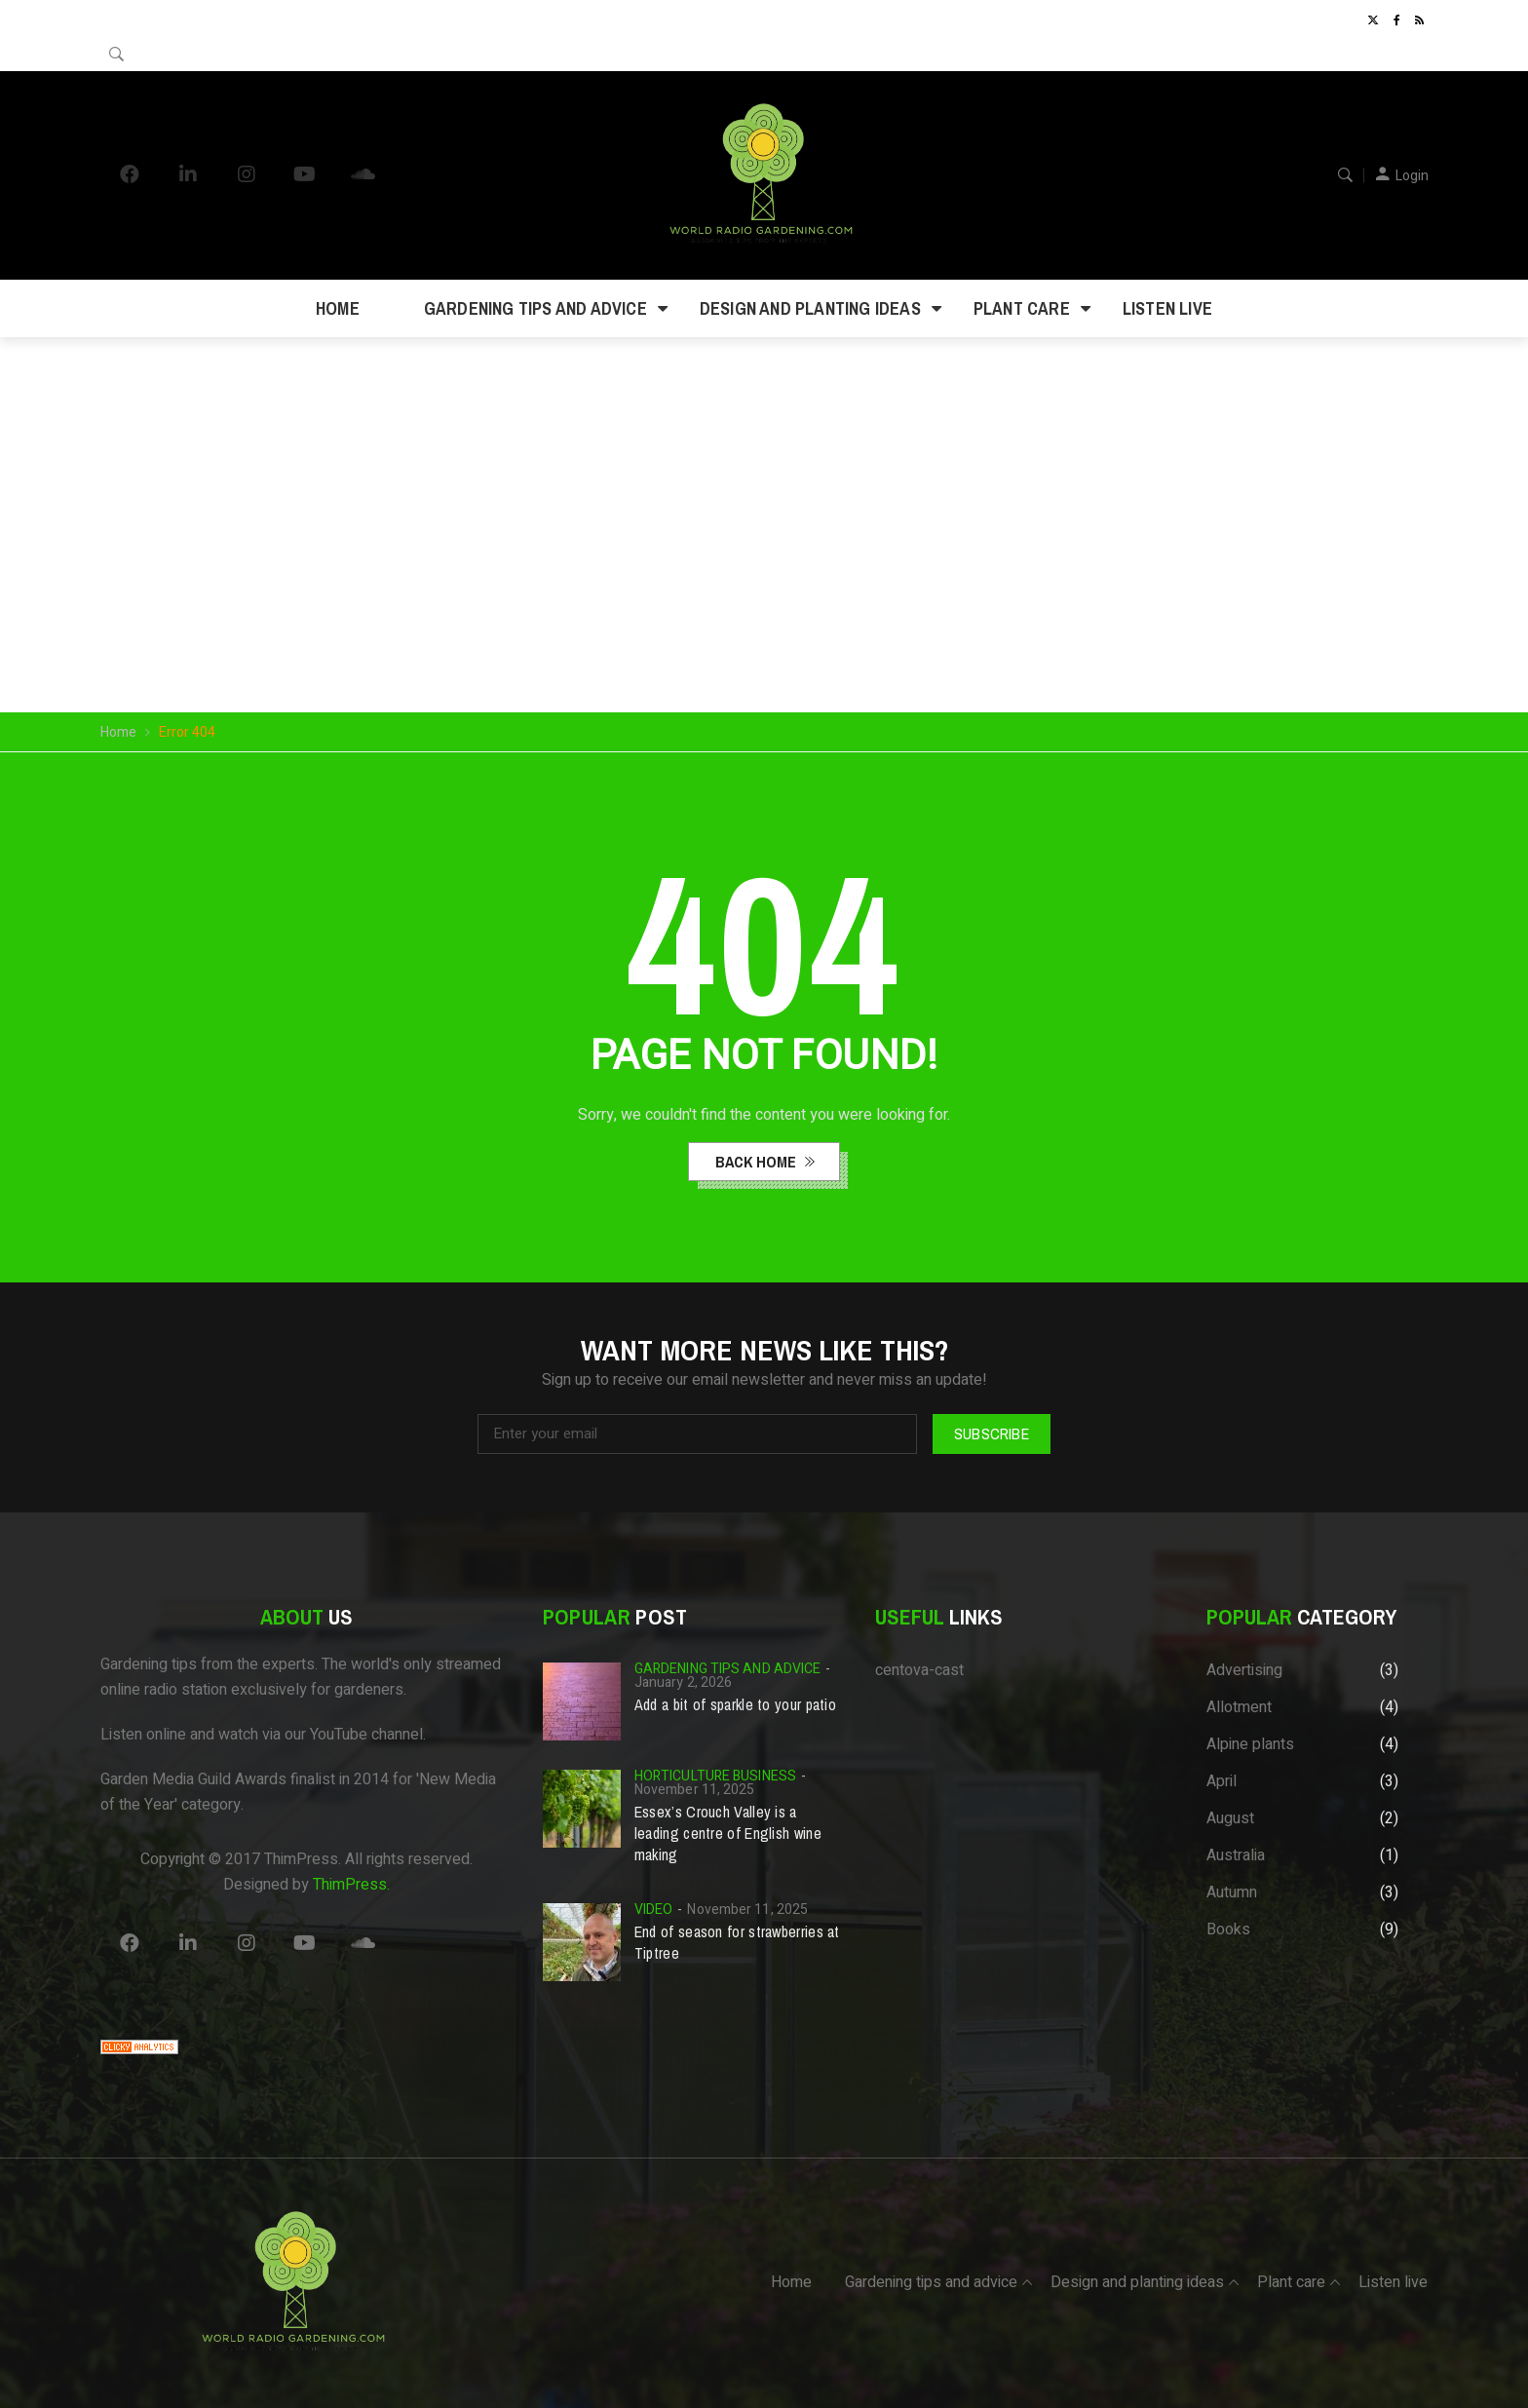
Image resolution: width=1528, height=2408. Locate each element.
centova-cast (919, 1670)
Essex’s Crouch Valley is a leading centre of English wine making (727, 1833)
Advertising (1244, 1670)
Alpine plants (1250, 1744)
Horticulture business (715, 1776)
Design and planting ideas (810, 308)
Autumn (1231, 1892)
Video (653, 1909)
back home (757, 1161)
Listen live (1167, 308)
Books (1228, 1929)
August (1230, 1818)
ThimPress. (351, 1884)
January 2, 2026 (683, 1682)
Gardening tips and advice (535, 308)
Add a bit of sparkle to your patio (735, 1704)
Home (338, 308)
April (1221, 1781)
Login (1412, 176)
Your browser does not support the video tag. (764, 477)
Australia (1235, 1855)
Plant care (1022, 308)
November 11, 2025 (694, 1789)
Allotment (1239, 1707)
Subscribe (991, 1433)
